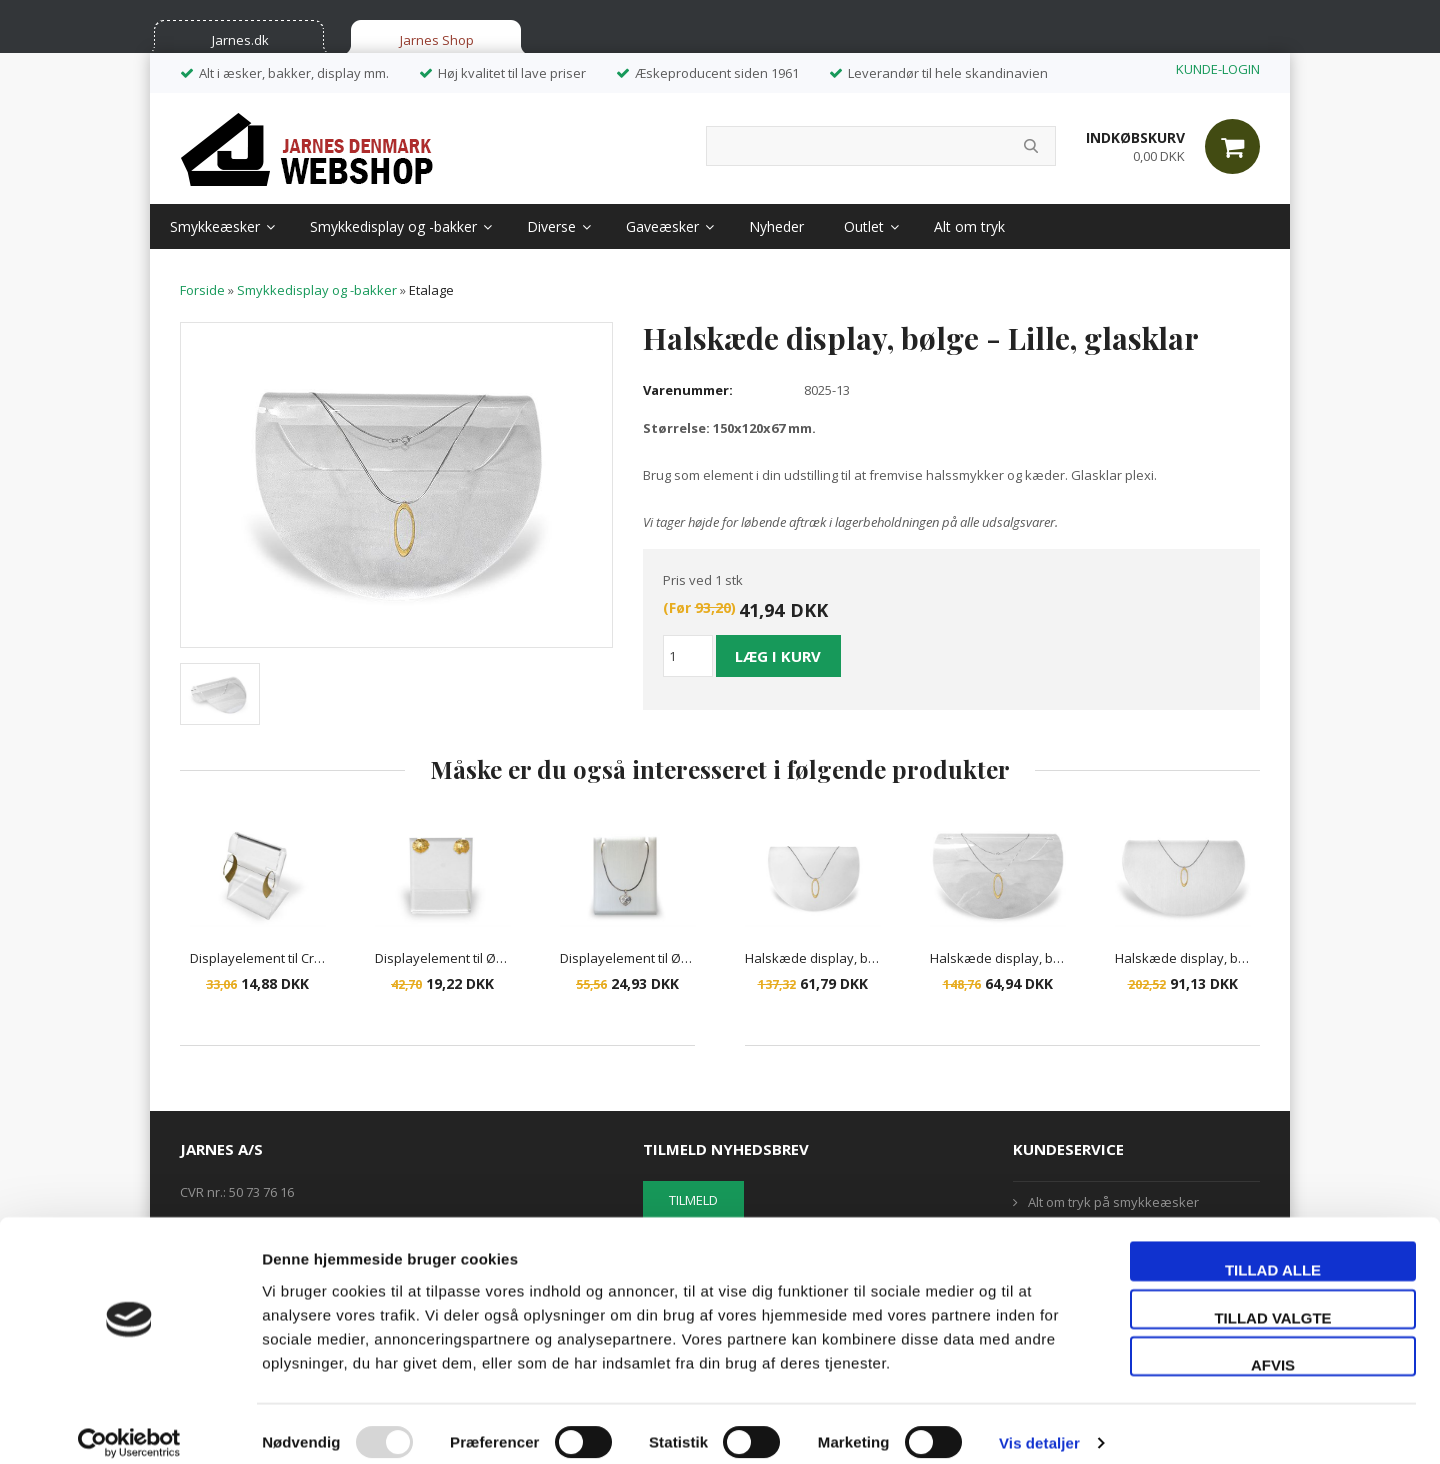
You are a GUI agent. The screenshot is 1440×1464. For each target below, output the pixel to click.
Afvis (1273, 1346)
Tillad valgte (1272, 1299)
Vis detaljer (1039, 1424)
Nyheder (776, 226)
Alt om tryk (969, 226)
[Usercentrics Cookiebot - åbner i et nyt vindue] (129, 1425)
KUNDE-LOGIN (1218, 69)
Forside (202, 290)
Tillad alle (1273, 1251)
